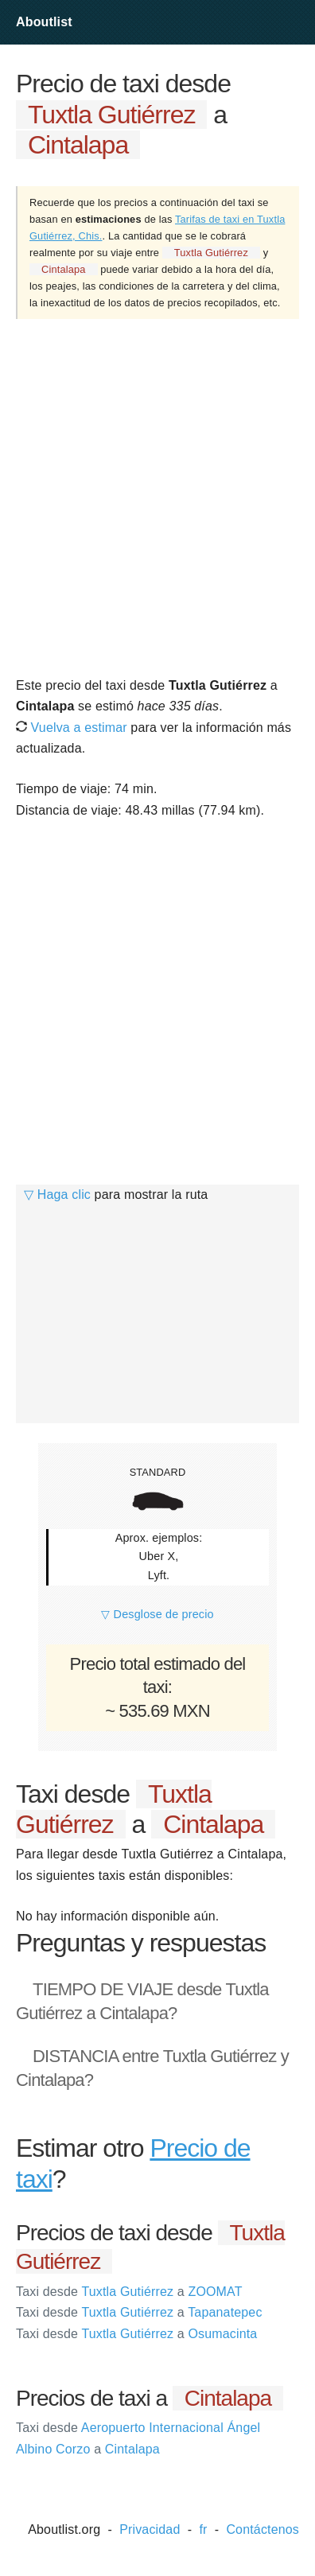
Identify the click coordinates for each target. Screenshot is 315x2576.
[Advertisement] (157, 496)
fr (203, 2529)
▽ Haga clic (57, 1194)
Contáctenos (262, 2529)
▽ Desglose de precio (157, 1614)
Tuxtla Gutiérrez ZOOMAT (129, 2291)
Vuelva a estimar (71, 727)
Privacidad (149, 2529)
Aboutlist (44, 22)
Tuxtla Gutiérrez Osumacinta (136, 2334)
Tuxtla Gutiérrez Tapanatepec (139, 2312)
